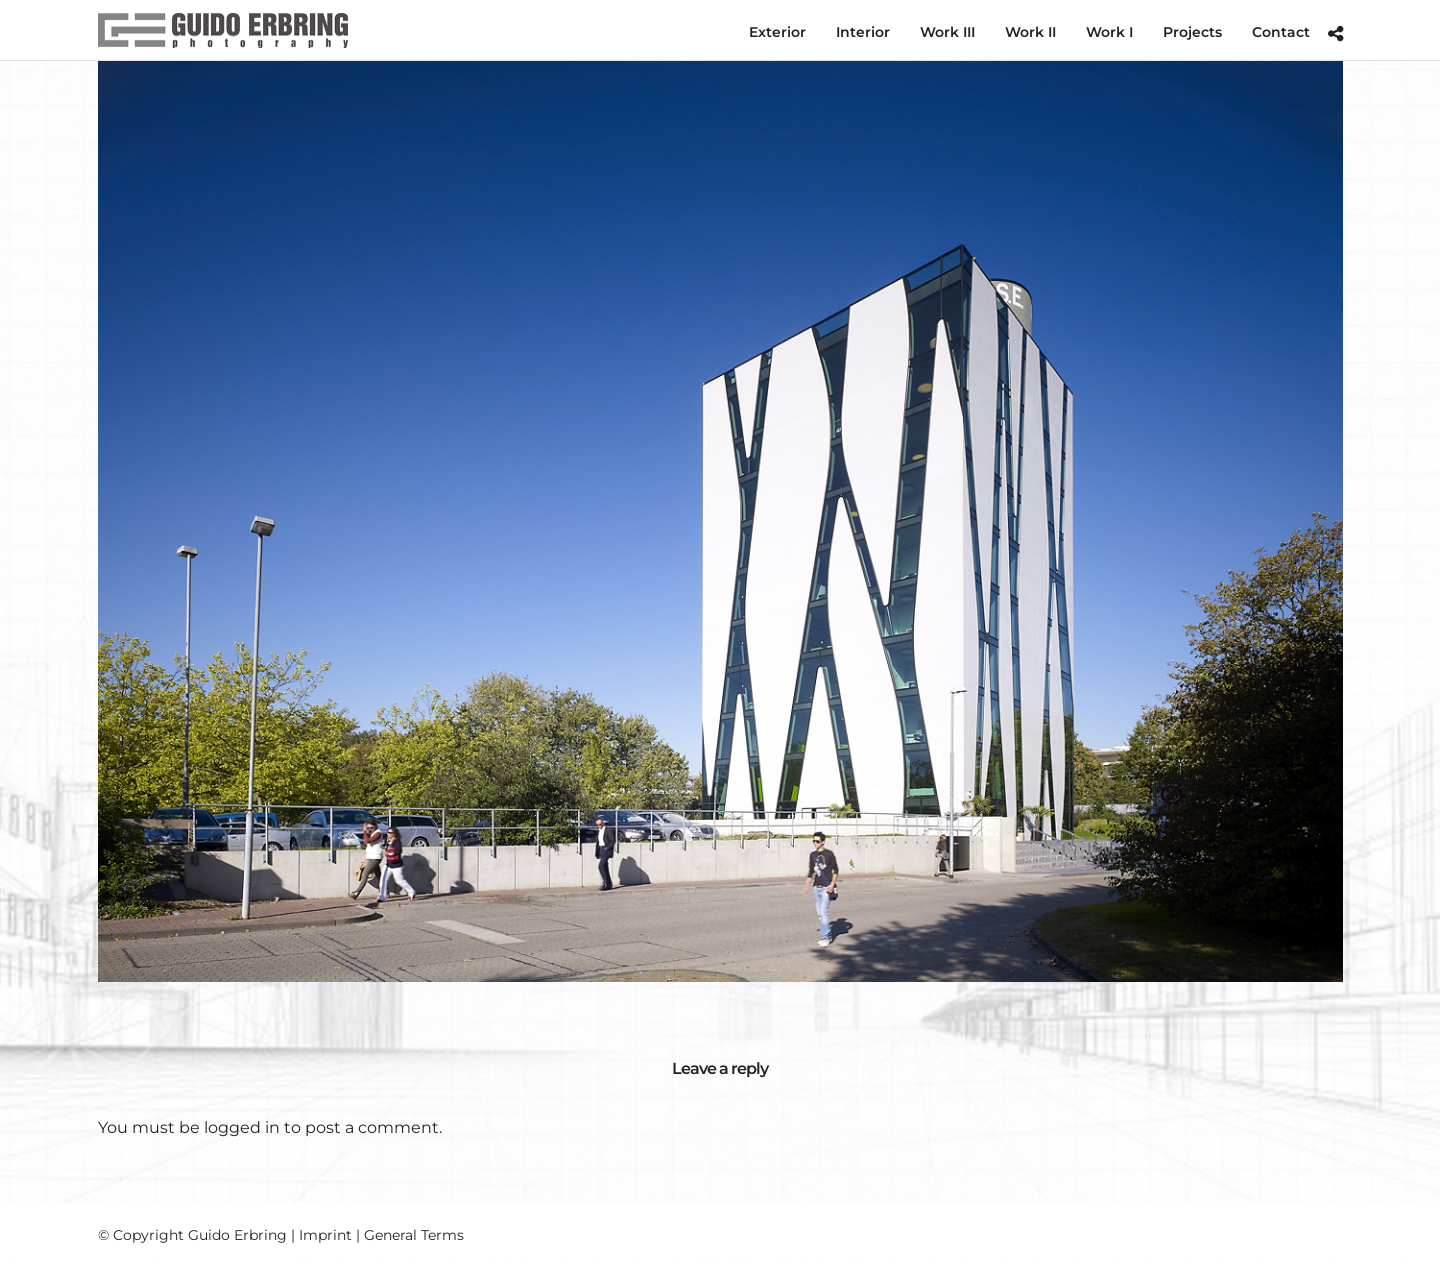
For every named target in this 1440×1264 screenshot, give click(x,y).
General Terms (414, 1235)
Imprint (325, 1235)
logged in (242, 1127)
